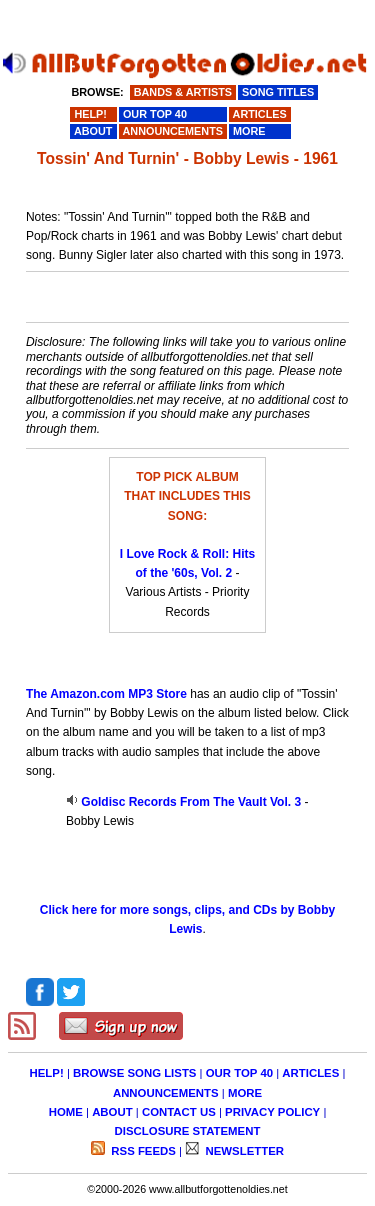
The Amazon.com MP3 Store (106, 694)
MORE (245, 1093)
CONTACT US (179, 1112)
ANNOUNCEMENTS (166, 1093)
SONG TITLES (278, 92)
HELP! (47, 1073)
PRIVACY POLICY (272, 1112)
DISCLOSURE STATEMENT (188, 1131)
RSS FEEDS (142, 1151)
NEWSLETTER (243, 1151)
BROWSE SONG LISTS (134, 1073)
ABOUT (112, 1112)
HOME (66, 1112)
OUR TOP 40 (239, 1073)
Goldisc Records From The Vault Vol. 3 (191, 802)
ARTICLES (310, 1073)
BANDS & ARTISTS (183, 92)
